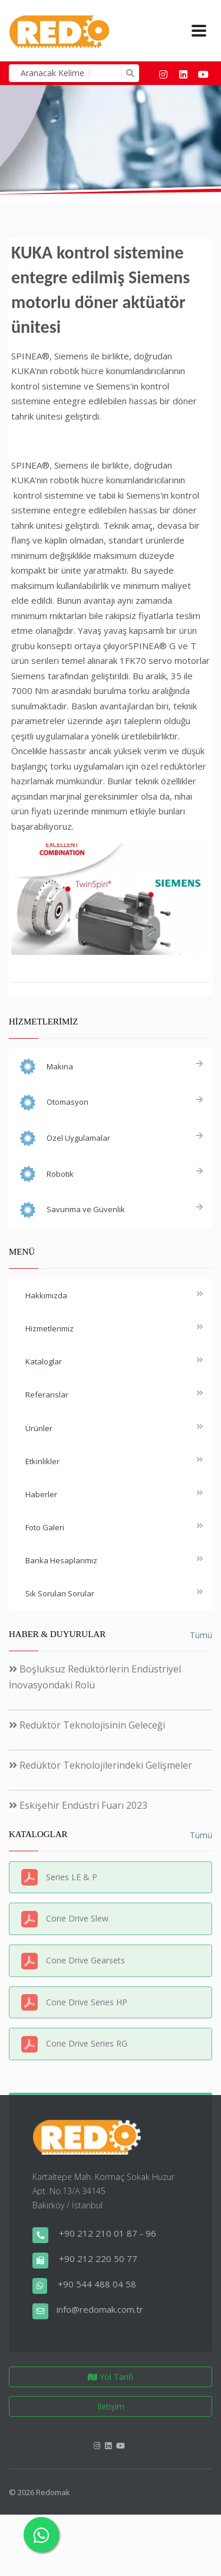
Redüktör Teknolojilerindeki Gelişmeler (100, 1765)
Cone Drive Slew (77, 1918)
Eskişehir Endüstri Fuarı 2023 (78, 1805)
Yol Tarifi (110, 2376)
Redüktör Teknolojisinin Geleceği (87, 1725)
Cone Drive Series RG (86, 2043)
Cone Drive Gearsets (85, 1960)
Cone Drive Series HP (86, 2002)
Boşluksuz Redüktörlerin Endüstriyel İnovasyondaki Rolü (95, 1676)
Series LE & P (71, 1877)
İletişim (110, 2406)
